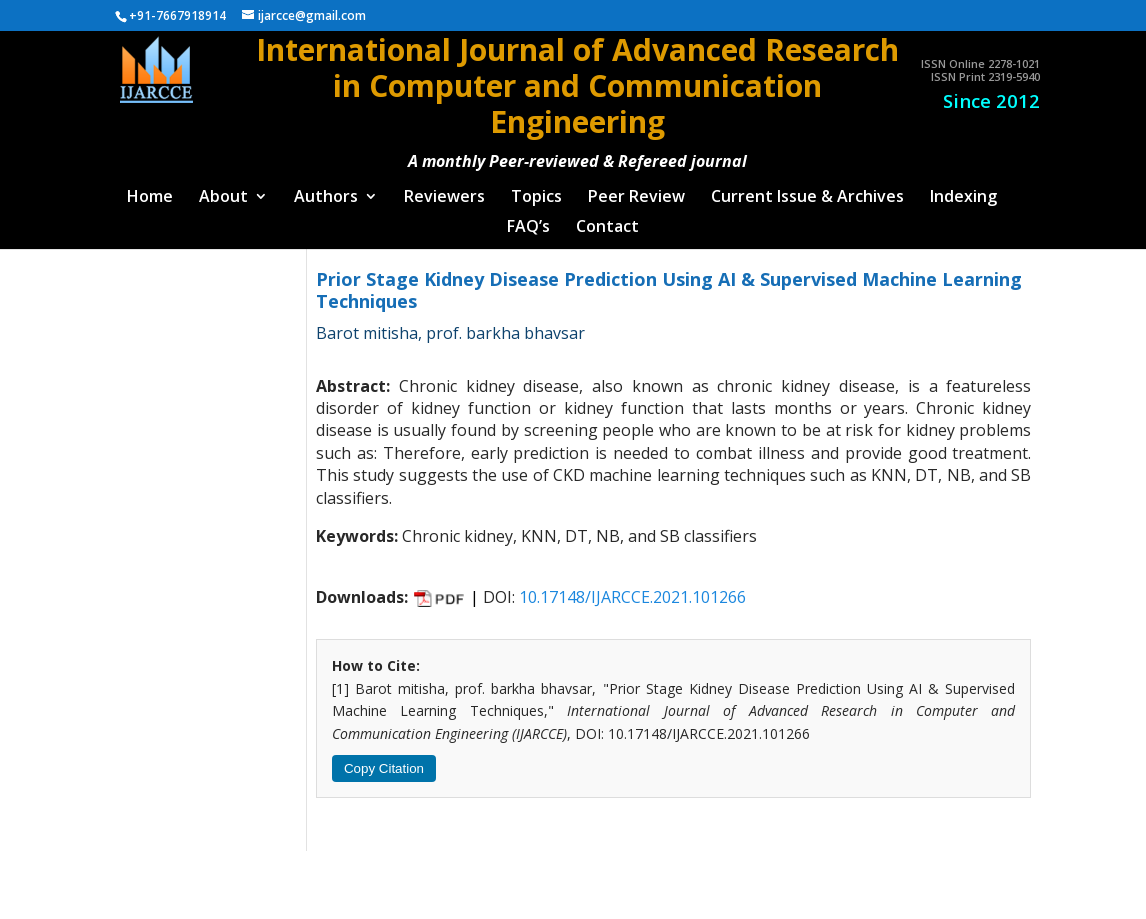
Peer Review (636, 190)
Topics (536, 190)
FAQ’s (528, 220)
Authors (326, 190)
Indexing (963, 190)
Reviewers (444, 190)
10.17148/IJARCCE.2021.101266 (632, 589)
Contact (607, 220)
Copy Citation (384, 760)
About (223, 190)
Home (150, 190)
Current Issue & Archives (807, 190)
